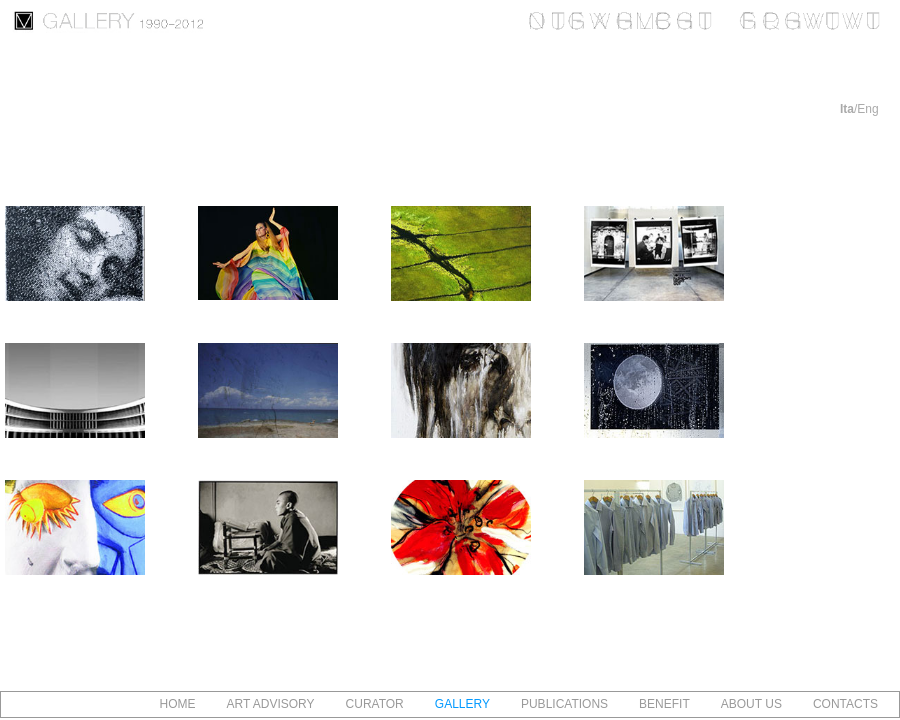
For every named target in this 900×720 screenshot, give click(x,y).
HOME (178, 704)
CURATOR (375, 704)
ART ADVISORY (271, 704)
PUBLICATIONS (564, 704)
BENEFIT (664, 704)
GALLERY (462, 704)
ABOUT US (751, 704)
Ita (847, 109)
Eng (867, 109)
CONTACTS (845, 704)
